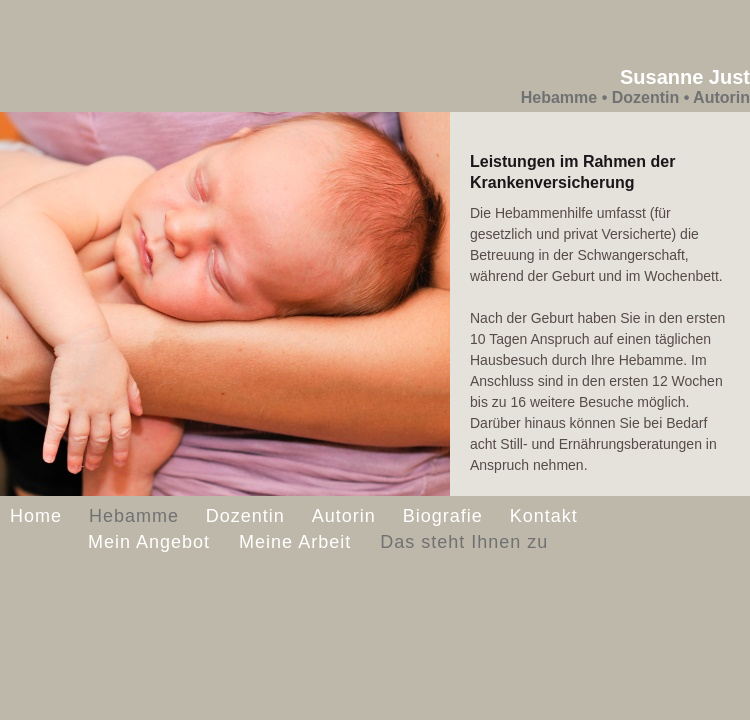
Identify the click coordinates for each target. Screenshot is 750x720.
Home (36, 516)
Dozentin (245, 516)
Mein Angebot (152, 542)
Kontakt (544, 516)
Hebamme (134, 516)
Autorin (344, 516)
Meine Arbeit (298, 542)
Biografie (443, 516)
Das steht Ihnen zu (464, 542)
